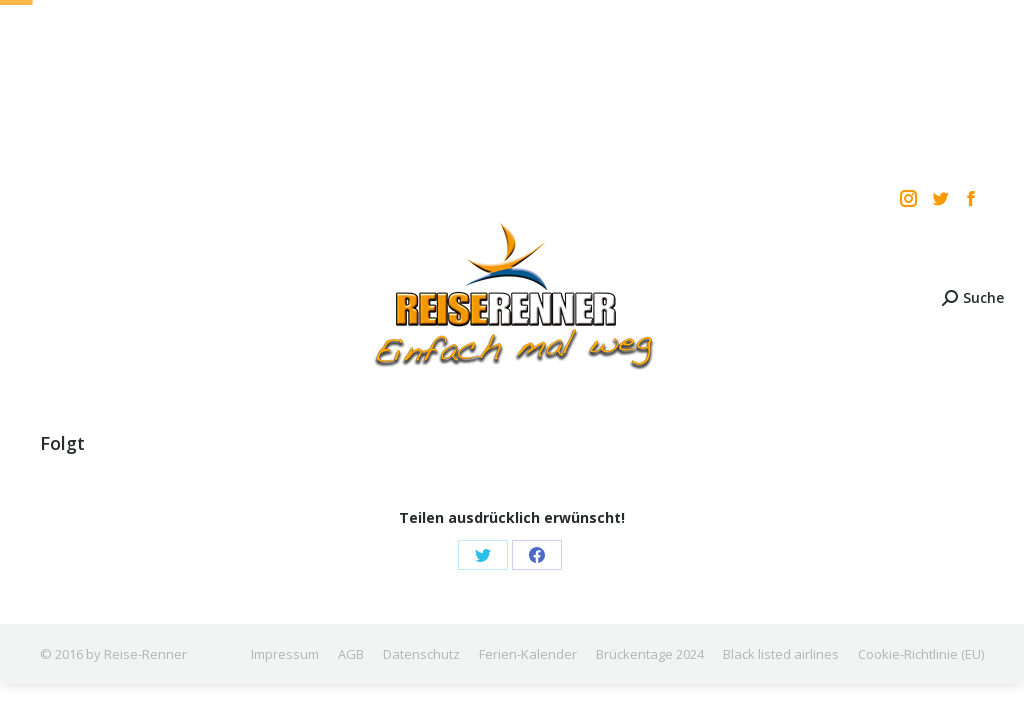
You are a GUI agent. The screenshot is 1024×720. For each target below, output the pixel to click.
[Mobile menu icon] (32, 297)
